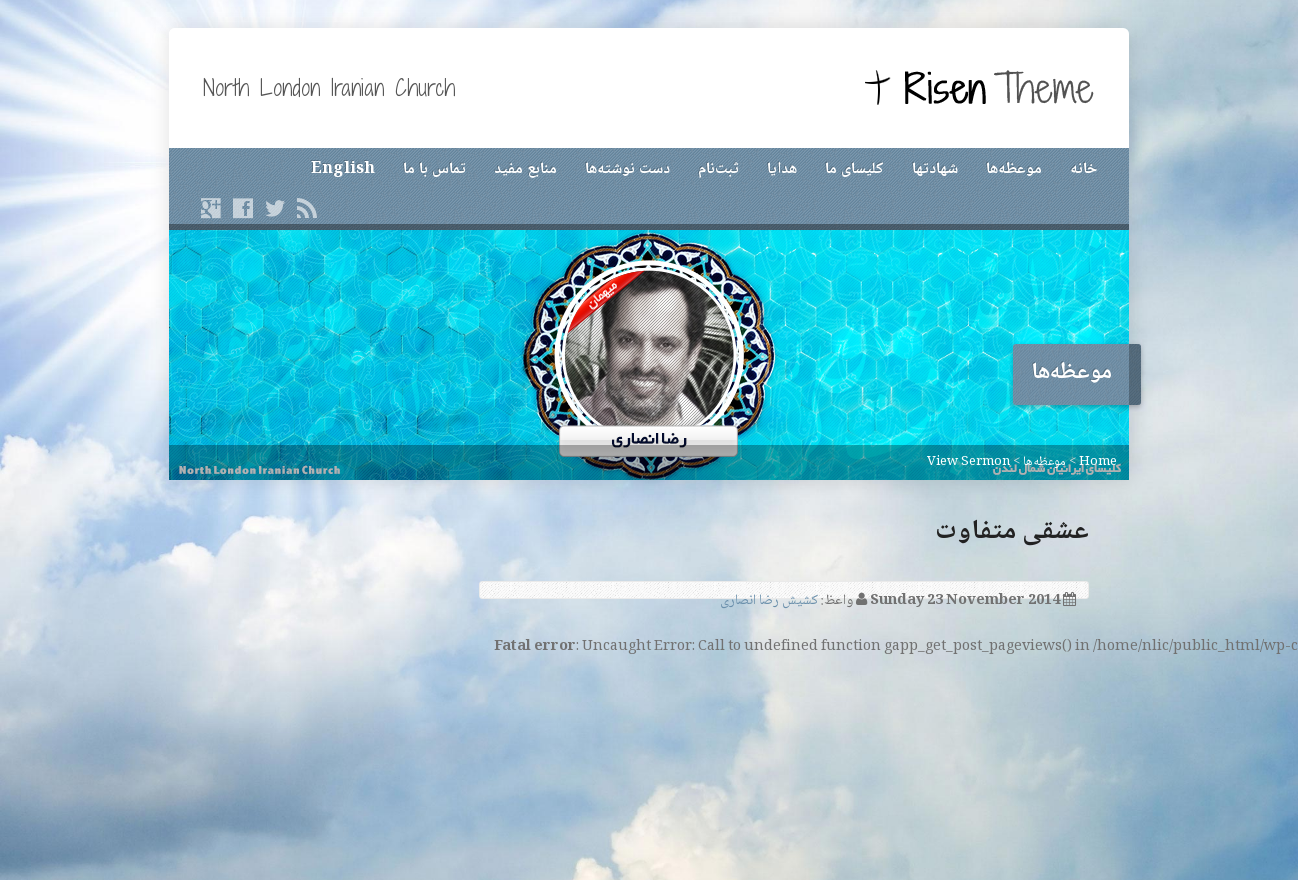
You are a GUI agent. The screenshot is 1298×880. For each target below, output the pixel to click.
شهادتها (935, 169)
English (343, 169)
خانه (1083, 169)
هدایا (782, 169)
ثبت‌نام (718, 169)
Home (1098, 462)
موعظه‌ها (1014, 169)
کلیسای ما (854, 169)
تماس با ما (434, 169)
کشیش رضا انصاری (769, 601)
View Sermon (968, 462)
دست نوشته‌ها (627, 169)
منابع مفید (525, 169)
